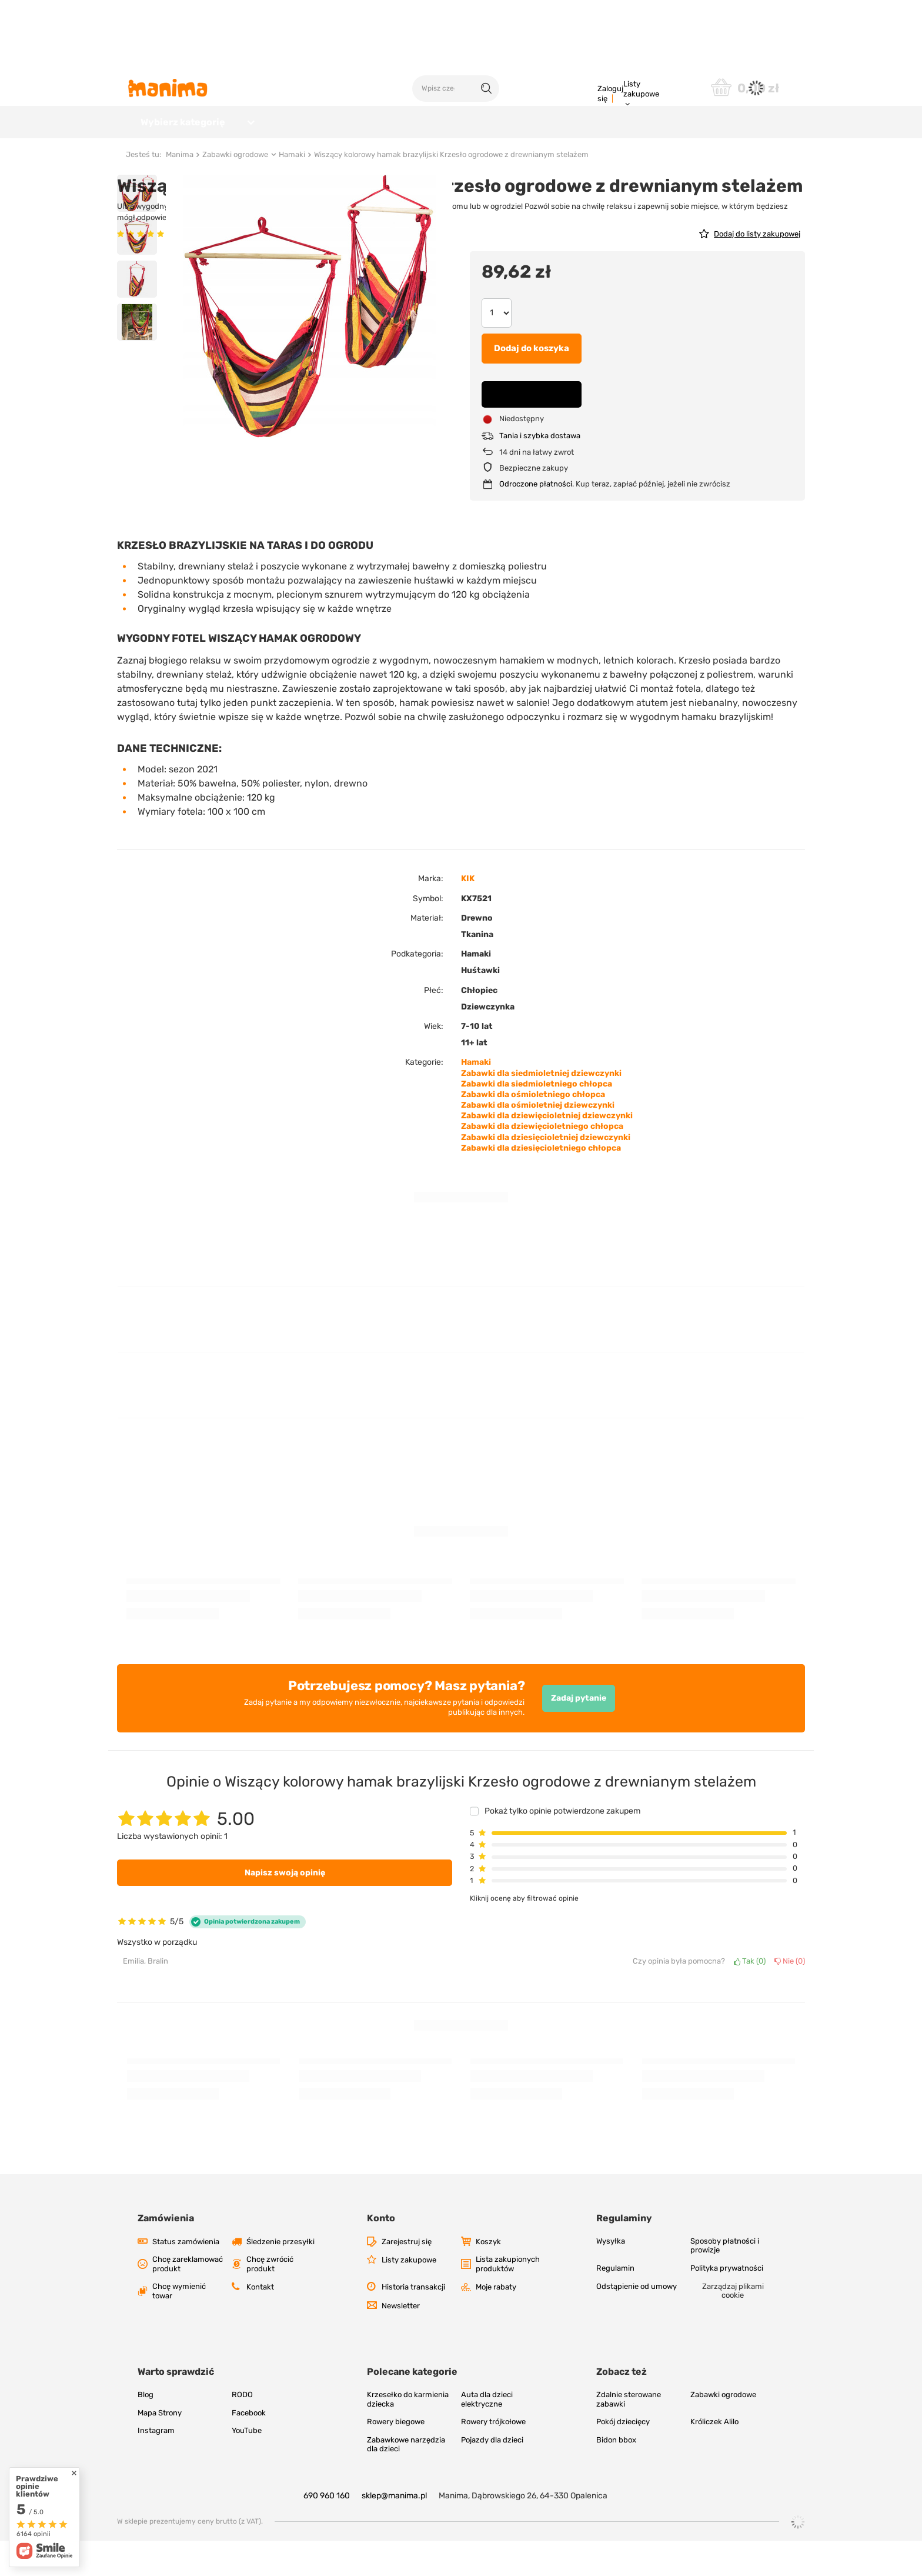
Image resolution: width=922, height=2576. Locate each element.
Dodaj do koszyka (531, 383)
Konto (381, 2253)
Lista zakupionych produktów (508, 2299)
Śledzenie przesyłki (280, 2276)
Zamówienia (166, 2253)
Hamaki (292, 189)
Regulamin (615, 2303)
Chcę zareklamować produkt (187, 2299)
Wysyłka (610, 2276)
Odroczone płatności (535, 519)
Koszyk (488, 2276)
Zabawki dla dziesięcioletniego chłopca (541, 1183)
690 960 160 (326, 2531)
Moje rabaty (496, 2322)
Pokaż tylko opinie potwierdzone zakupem (562, 1846)
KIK (468, 914)
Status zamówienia (185, 2276)
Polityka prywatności (726, 2303)
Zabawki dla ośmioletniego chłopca (533, 1130)
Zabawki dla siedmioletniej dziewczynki (541, 1109)
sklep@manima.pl (394, 2531)
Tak (750, 1996)
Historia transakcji (413, 2322)
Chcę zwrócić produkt (269, 2299)
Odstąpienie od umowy (636, 2321)
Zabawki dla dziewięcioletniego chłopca (542, 1162)
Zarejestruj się (407, 2276)
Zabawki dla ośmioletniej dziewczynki (537, 1140)
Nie (789, 1996)
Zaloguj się (610, 93)
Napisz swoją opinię (285, 1908)
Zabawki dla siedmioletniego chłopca (536, 1119)
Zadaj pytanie (578, 1733)
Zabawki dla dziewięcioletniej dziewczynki (547, 1151)
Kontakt (260, 2322)
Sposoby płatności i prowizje (724, 2281)
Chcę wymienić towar (179, 2326)
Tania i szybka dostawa (539, 470)
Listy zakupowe (641, 88)
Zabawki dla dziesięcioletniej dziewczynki (545, 1173)
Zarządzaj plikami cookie (733, 2326)
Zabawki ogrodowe (235, 189)
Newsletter (401, 2341)
